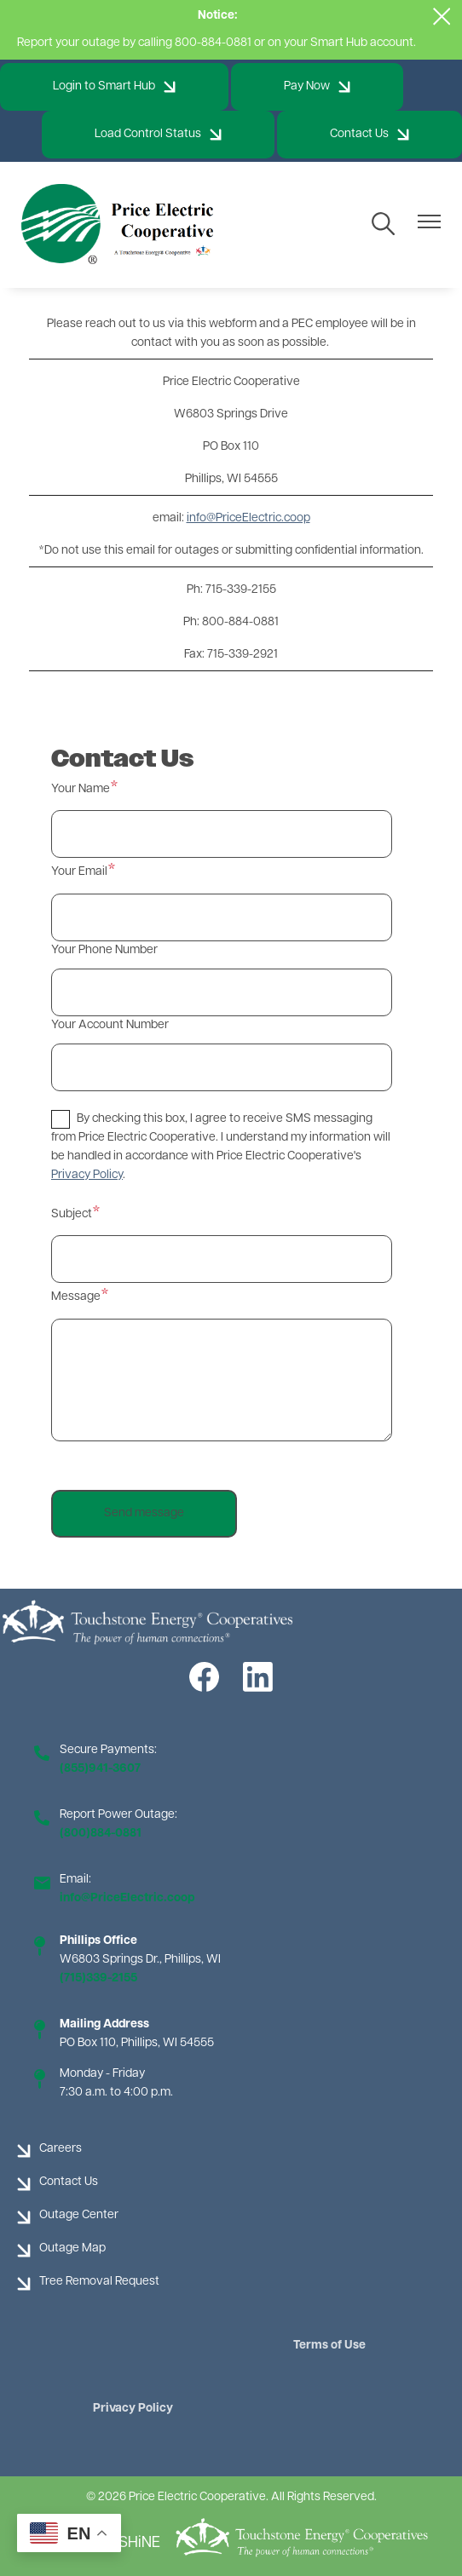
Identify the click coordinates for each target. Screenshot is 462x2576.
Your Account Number (110, 1025)
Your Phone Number (104, 950)
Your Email (79, 871)
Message (76, 1297)
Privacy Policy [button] (87, 1175)
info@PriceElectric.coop (248, 518)
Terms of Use (329, 2345)
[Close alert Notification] (442, 16)
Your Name (80, 789)
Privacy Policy (133, 2408)
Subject (71, 1214)
